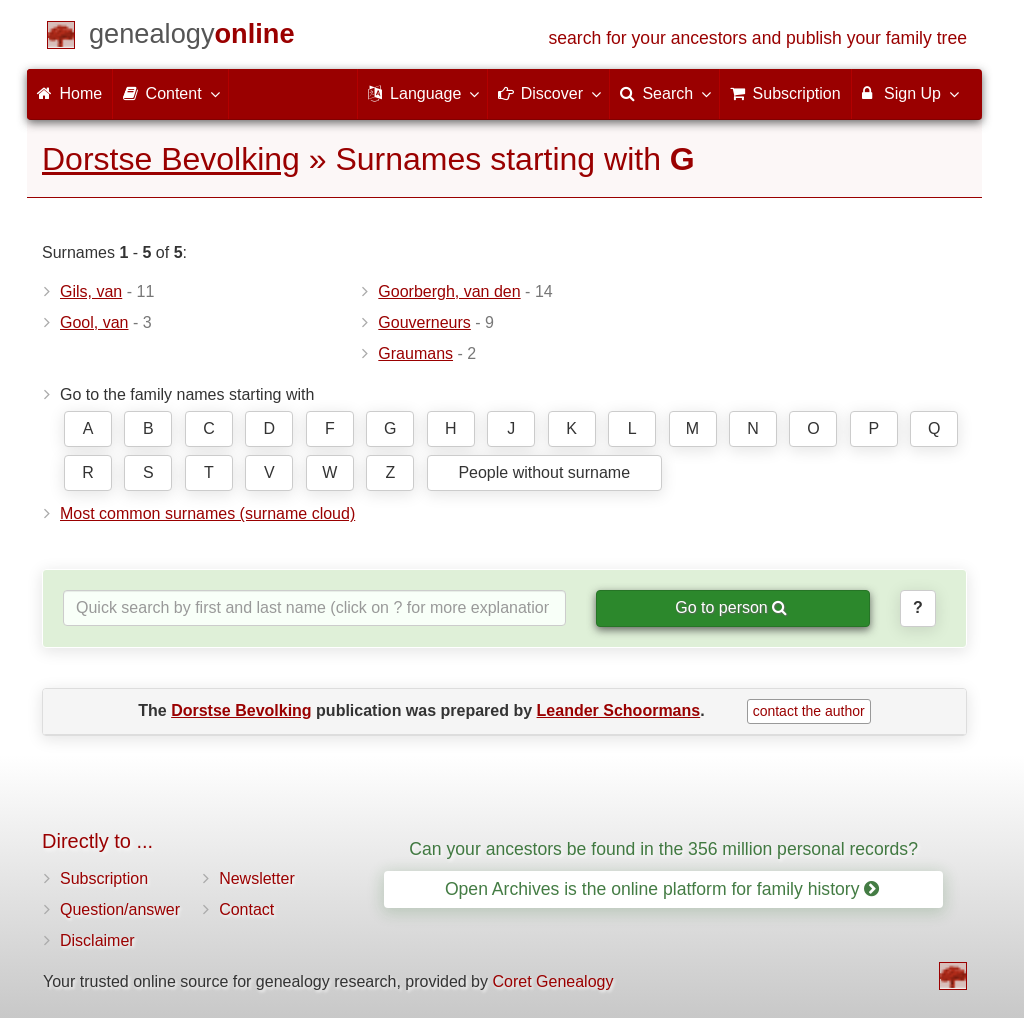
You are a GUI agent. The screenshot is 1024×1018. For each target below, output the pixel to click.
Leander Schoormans (619, 710)
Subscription (104, 878)
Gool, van (94, 322)
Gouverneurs (424, 322)
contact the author (809, 711)
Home (69, 93)
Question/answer (120, 909)
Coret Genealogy (552, 981)
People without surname (544, 472)
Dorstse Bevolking (171, 159)
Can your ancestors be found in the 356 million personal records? (663, 849)
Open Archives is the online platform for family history (662, 889)
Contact (246, 909)
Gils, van (91, 291)
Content (170, 93)
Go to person (731, 607)
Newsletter (257, 878)
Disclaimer (97, 940)
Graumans (415, 353)
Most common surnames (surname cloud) (207, 513)
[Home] (192, 37)
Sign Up (909, 93)
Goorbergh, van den (449, 291)
